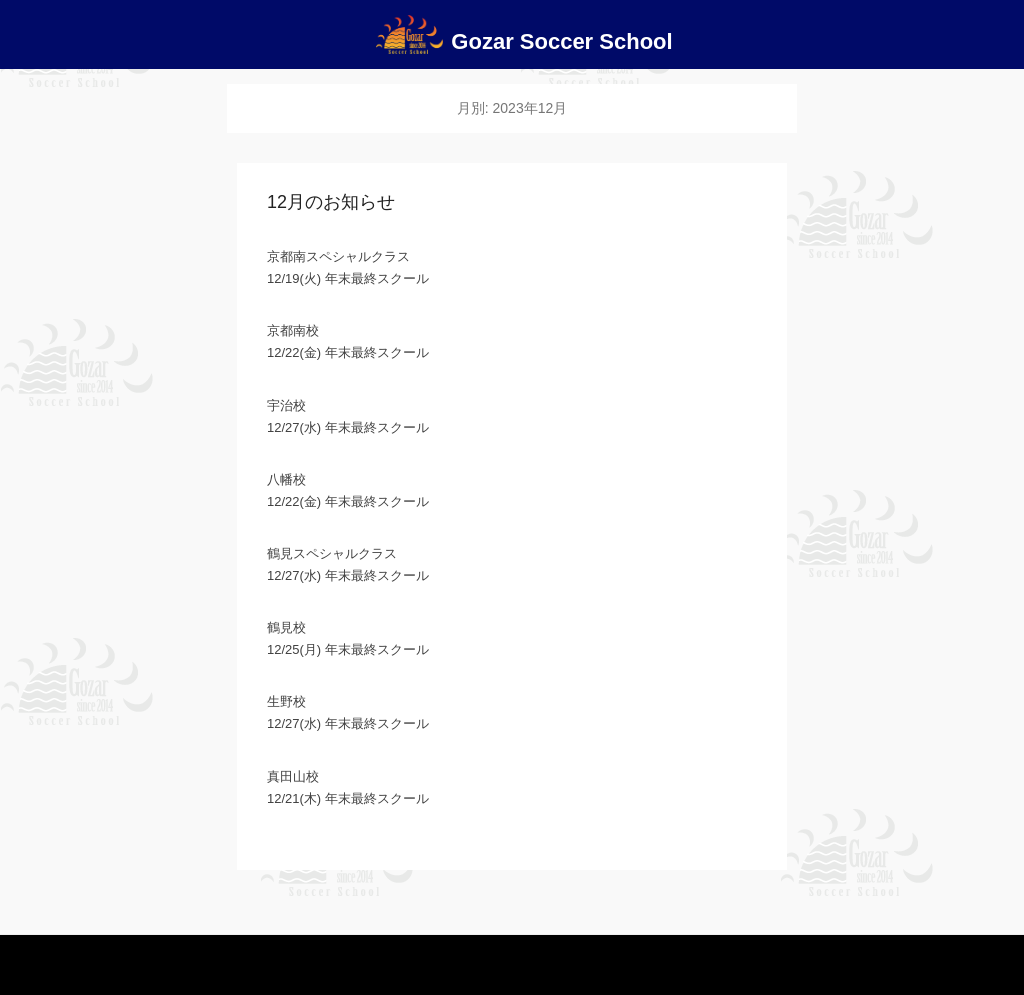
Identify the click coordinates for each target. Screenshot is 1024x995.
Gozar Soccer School (561, 41)
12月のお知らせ (331, 202)
